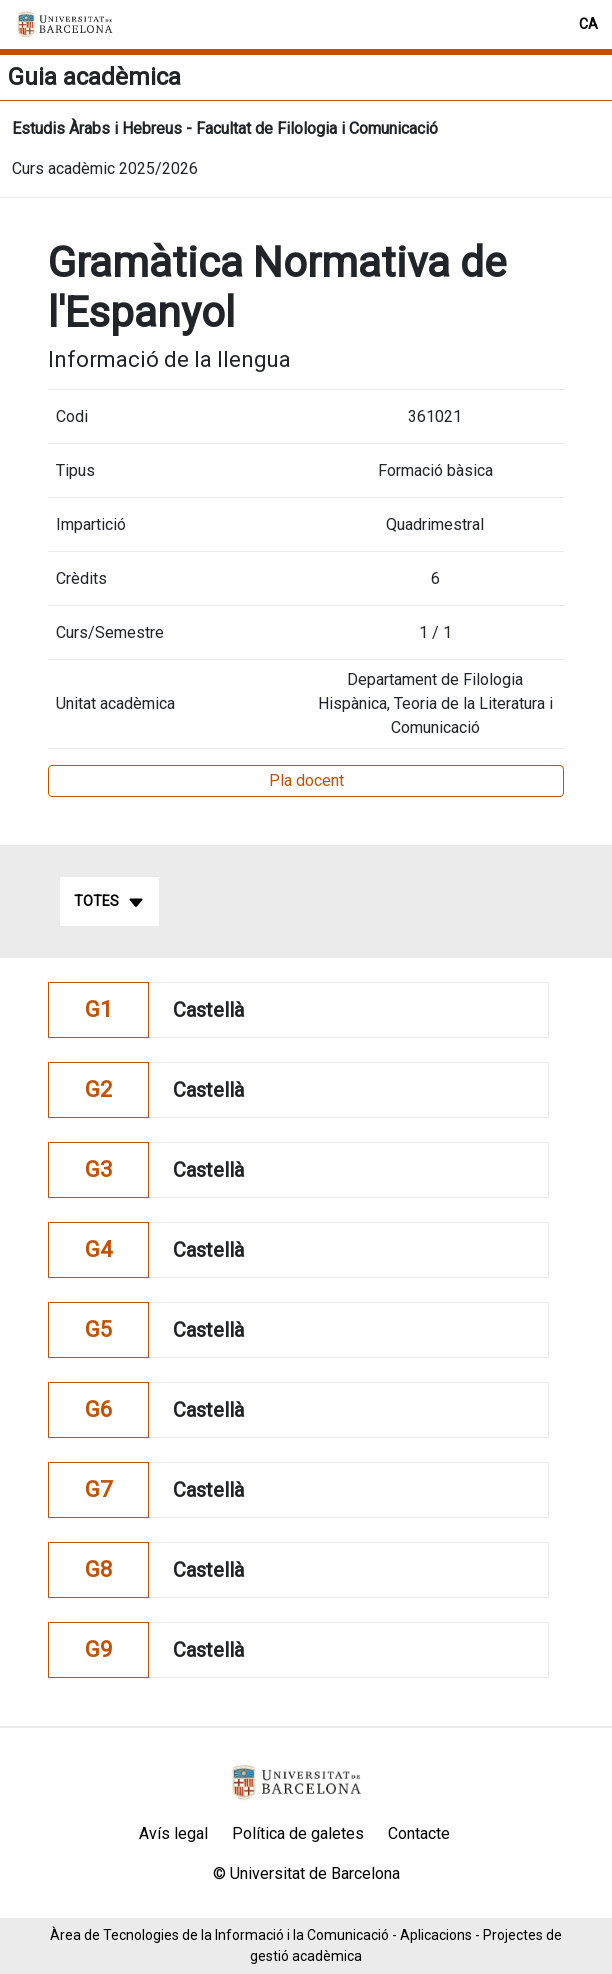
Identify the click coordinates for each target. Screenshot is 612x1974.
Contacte (419, 1833)
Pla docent (306, 780)
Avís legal (173, 1833)
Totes (109, 902)
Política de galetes (298, 1833)
